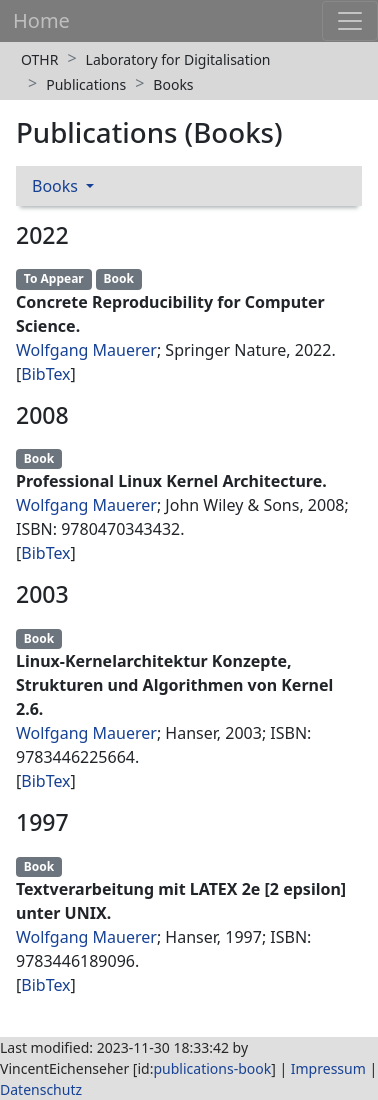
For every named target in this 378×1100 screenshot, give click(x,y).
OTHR (39, 59)
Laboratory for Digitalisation (178, 59)
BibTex (45, 374)
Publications (86, 84)
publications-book (212, 1068)
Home (41, 20)
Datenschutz (41, 1089)
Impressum (328, 1068)
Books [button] (57, 186)
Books (173, 84)
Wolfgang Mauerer (86, 350)
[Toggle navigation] (350, 21)
